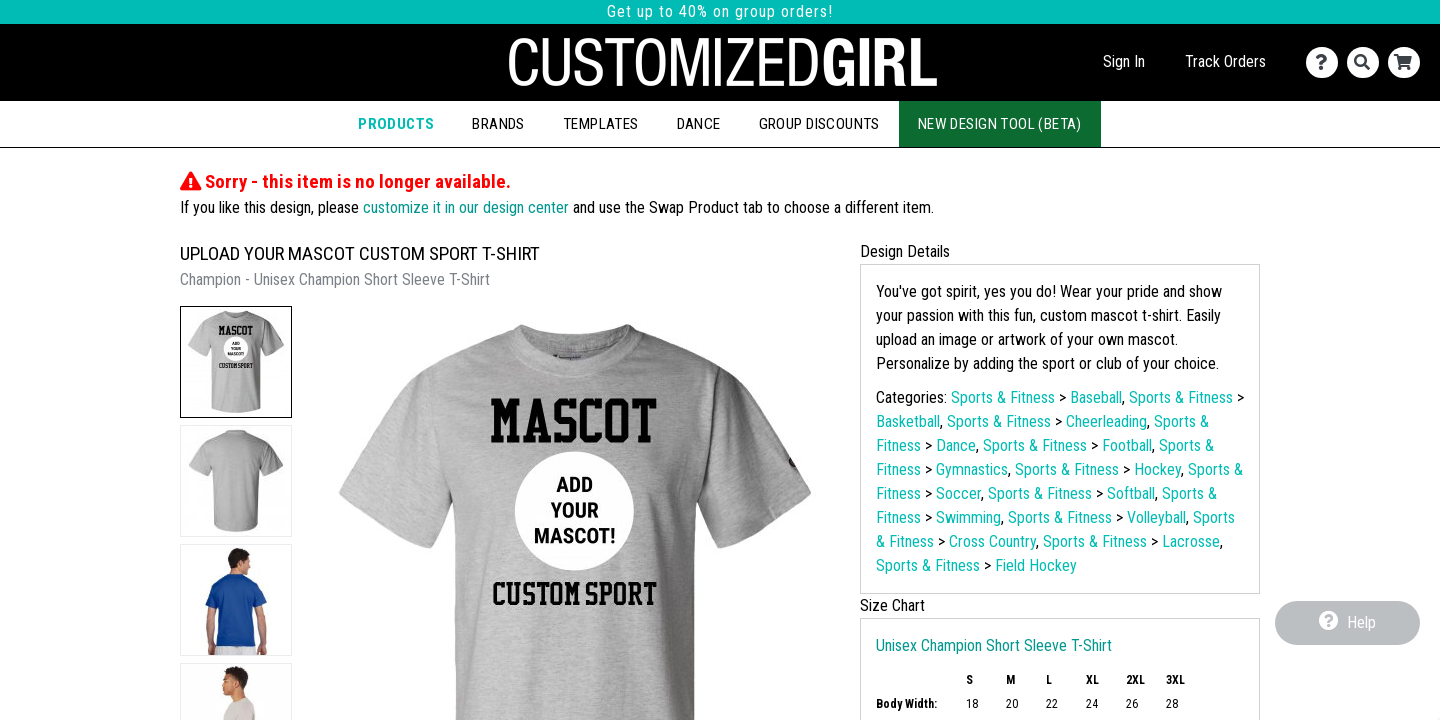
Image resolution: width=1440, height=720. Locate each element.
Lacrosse (1191, 541)
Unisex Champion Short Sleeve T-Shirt (994, 645)
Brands (498, 124)
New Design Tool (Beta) (1000, 124)
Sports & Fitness (1003, 397)
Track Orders (1225, 61)
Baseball (1096, 397)
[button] (236, 362)
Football (1127, 445)
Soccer (958, 493)
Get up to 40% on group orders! (720, 11)
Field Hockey (1036, 565)
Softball (1131, 493)
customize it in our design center (466, 207)
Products (396, 124)
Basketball (908, 421)
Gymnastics (972, 469)
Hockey (1157, 469)
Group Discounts (819, 124)
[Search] (1367, 62)
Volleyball (1156, 517)
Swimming (968, 517)
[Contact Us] (1326, 62)
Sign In (1124, 61)
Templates (601, 124)
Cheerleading (1106, 421)
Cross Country (992, 541)
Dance (699, 124)
